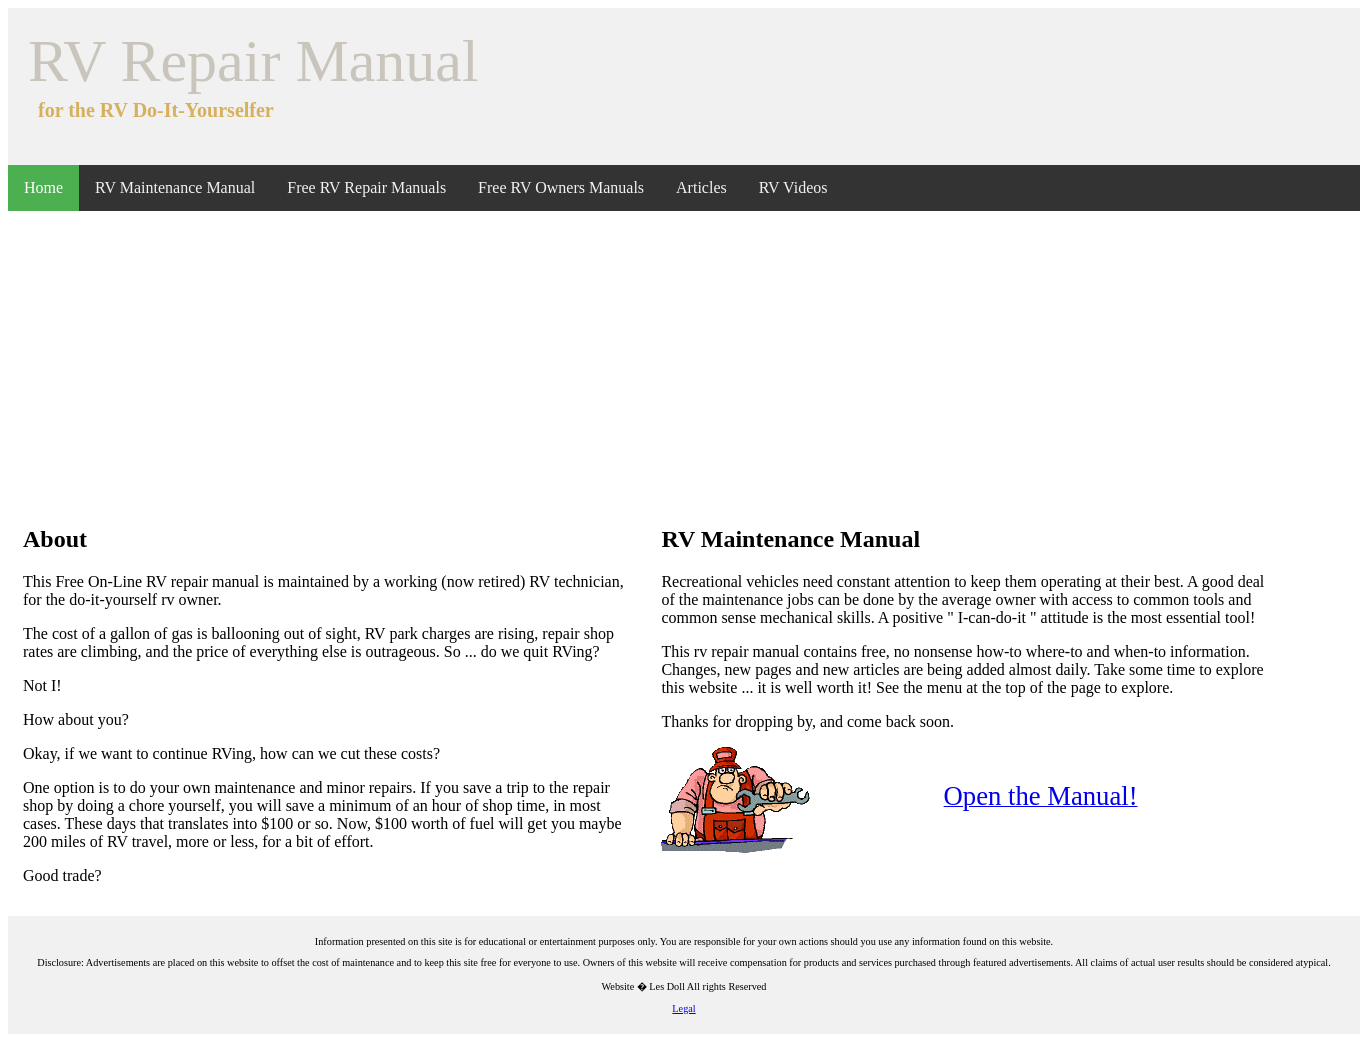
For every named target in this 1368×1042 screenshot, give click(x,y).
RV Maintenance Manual (175, 187)
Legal (683, 1008)
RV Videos (793, 187)
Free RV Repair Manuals (366, 187)
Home (43, 187)
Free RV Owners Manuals (561, 187)
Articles (701, 187)
